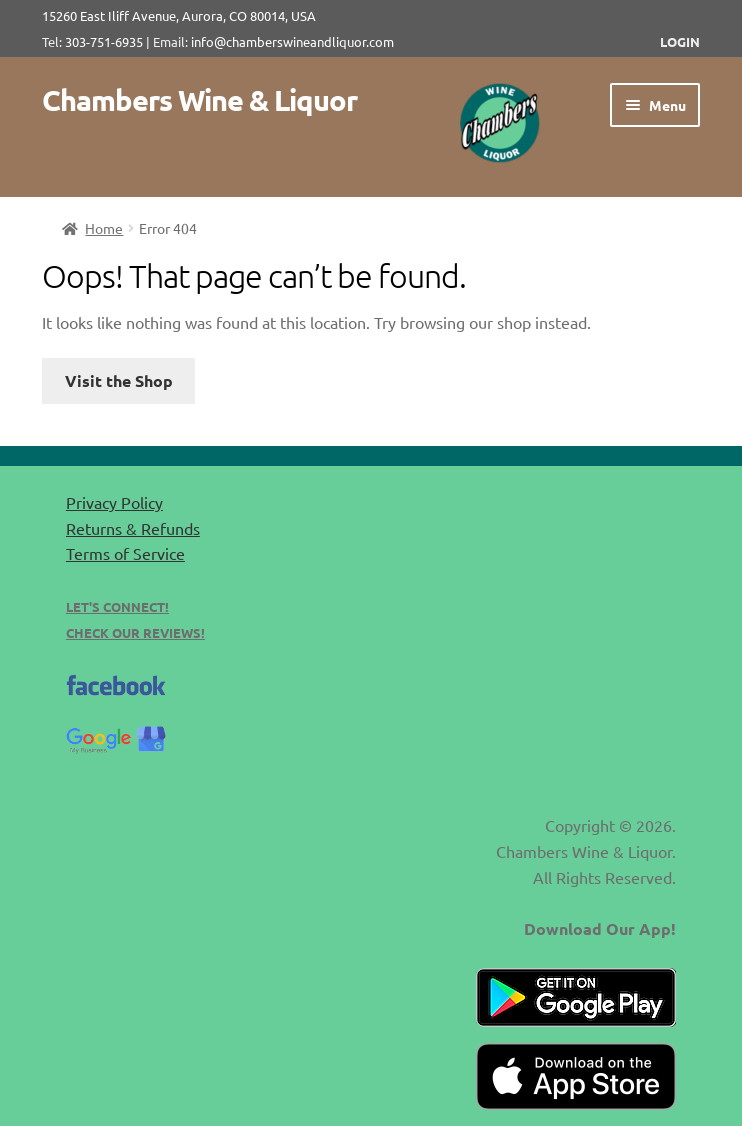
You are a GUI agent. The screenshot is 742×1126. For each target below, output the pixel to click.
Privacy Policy (114, 502)
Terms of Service (125, 553)
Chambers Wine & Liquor (199, 100)
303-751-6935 (104, 41)
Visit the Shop (119, 380)
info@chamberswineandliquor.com (292, 41)
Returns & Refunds (133, 528)
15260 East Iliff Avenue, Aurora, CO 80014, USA (185, 15)
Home (104, 228)
